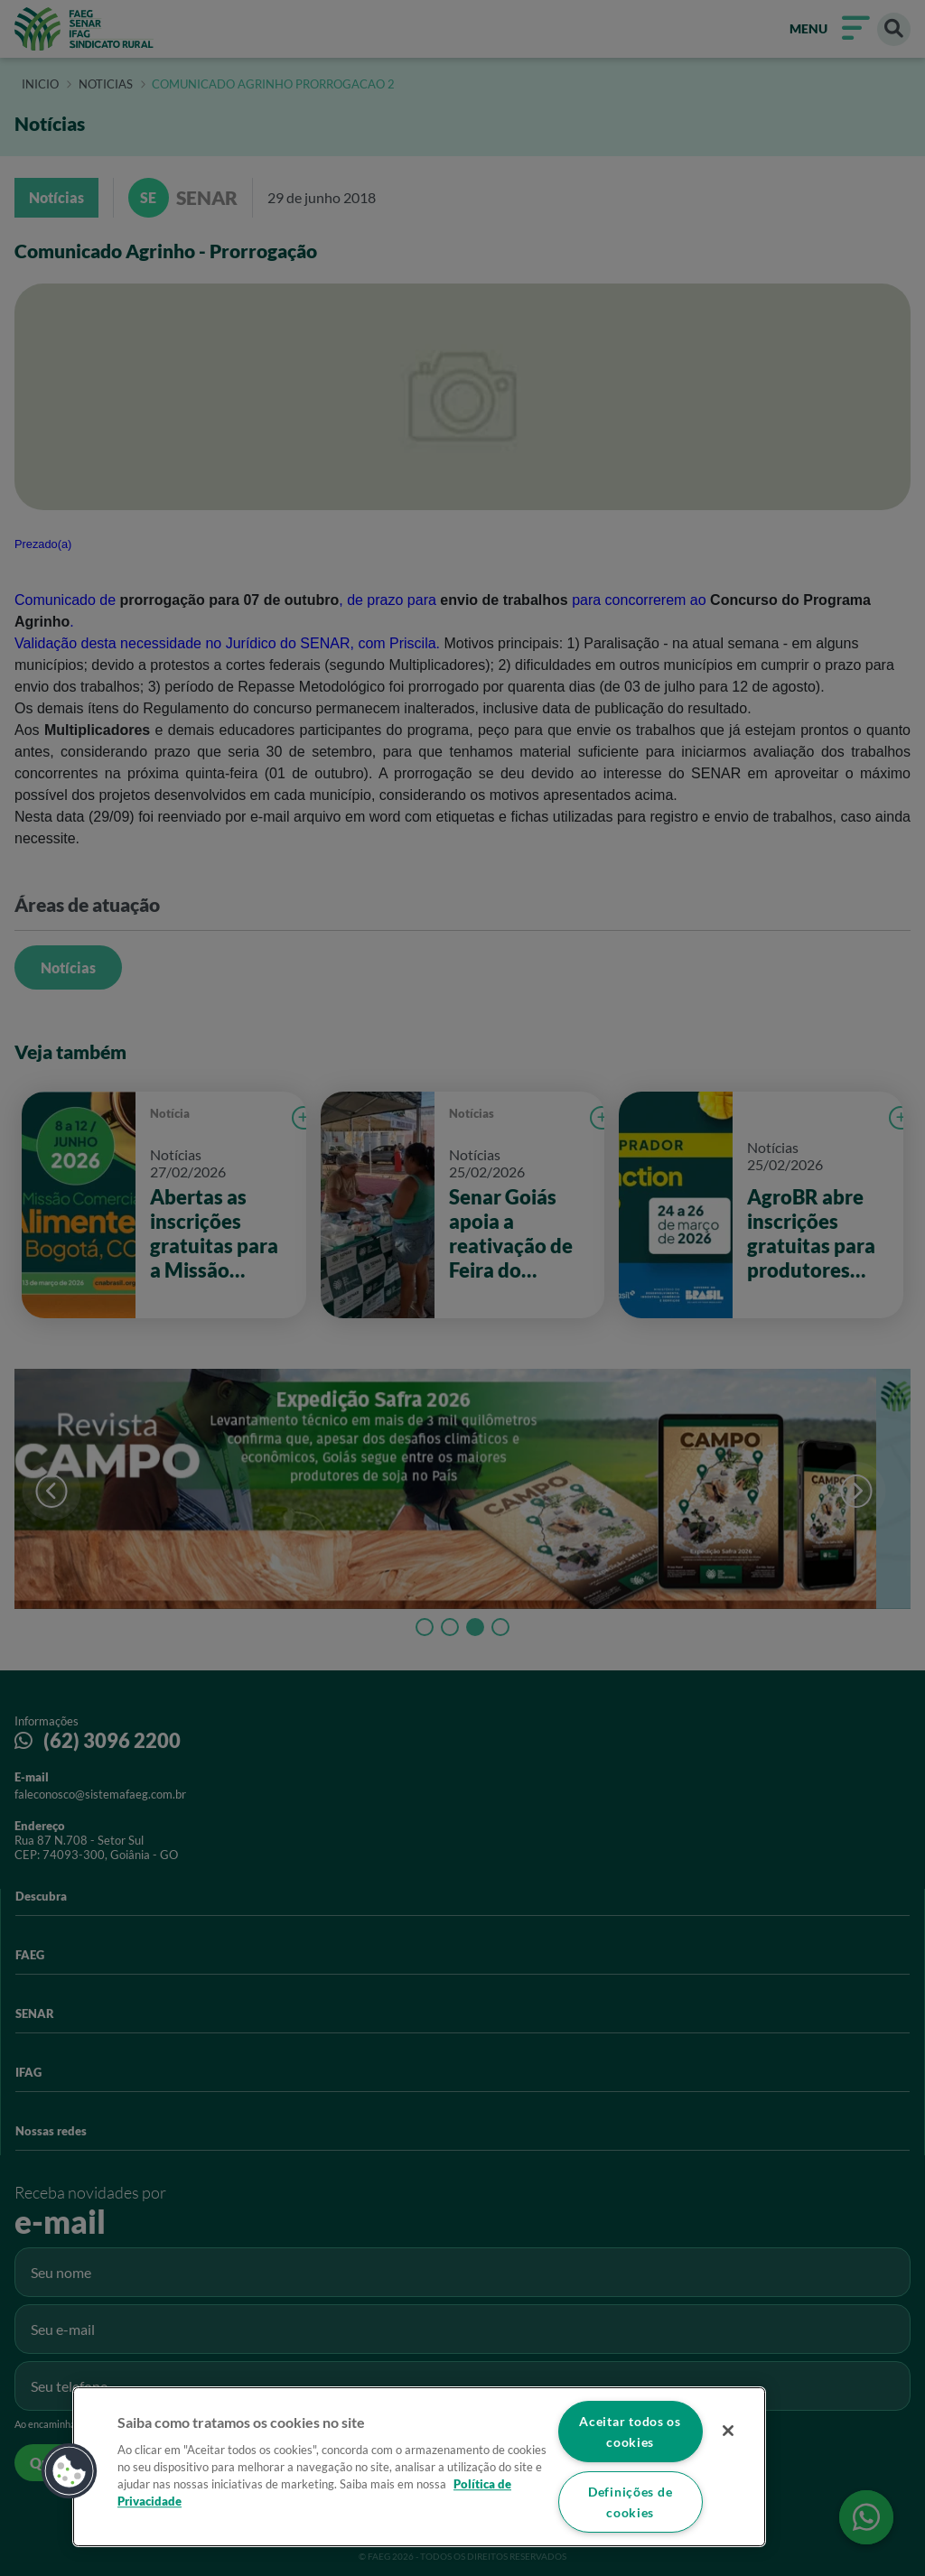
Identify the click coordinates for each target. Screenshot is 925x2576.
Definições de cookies (630, 2502)
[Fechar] (728, 2430)
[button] (69, 2471)
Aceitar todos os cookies (630, 2431)
